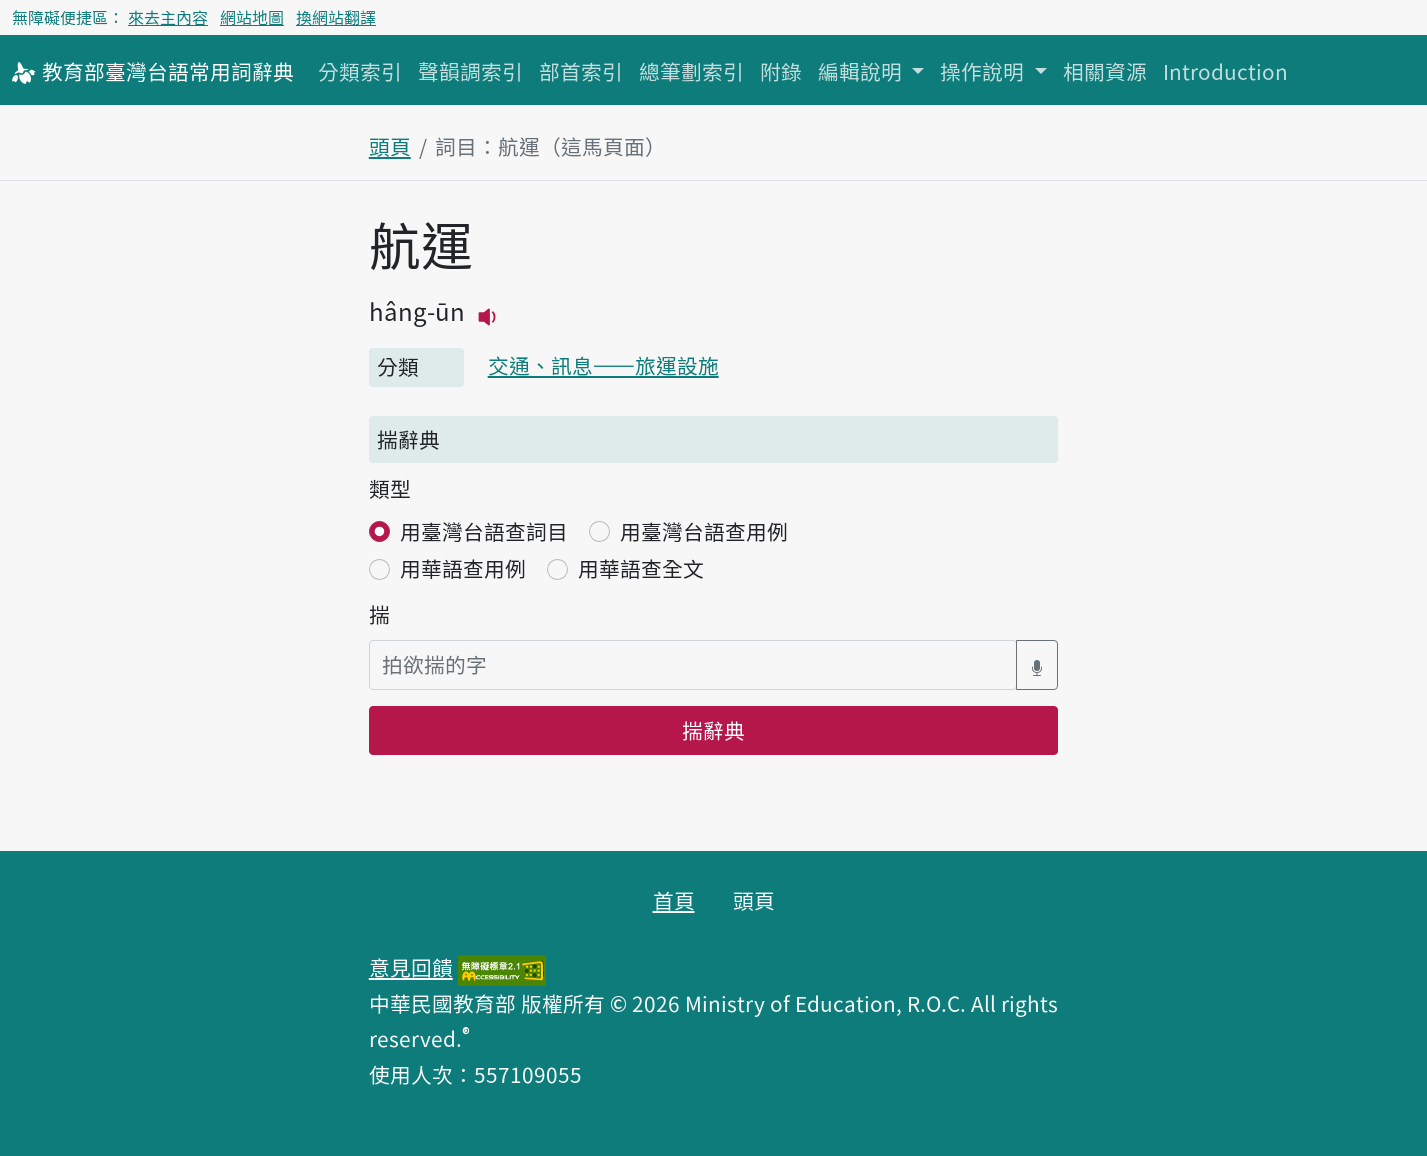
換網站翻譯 (336, 17)
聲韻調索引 (470, 71)
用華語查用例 (463, 568)
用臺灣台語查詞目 (484, 531)
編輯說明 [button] (862, 71)
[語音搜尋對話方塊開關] (1037, 664)
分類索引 (360, 71)
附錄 (781, 71)
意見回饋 (411, 967)
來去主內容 (168, 17)
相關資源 (1105, 71)
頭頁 (390, 146)
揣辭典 (713, 730)
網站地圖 (252, 17)
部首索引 (581, 71)
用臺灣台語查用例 (704, 531)
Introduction (1225, 71)
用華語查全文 (641, 568)
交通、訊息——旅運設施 (603, 365)
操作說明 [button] (984, 71)
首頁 (674, 900)
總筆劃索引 (691, 71)
